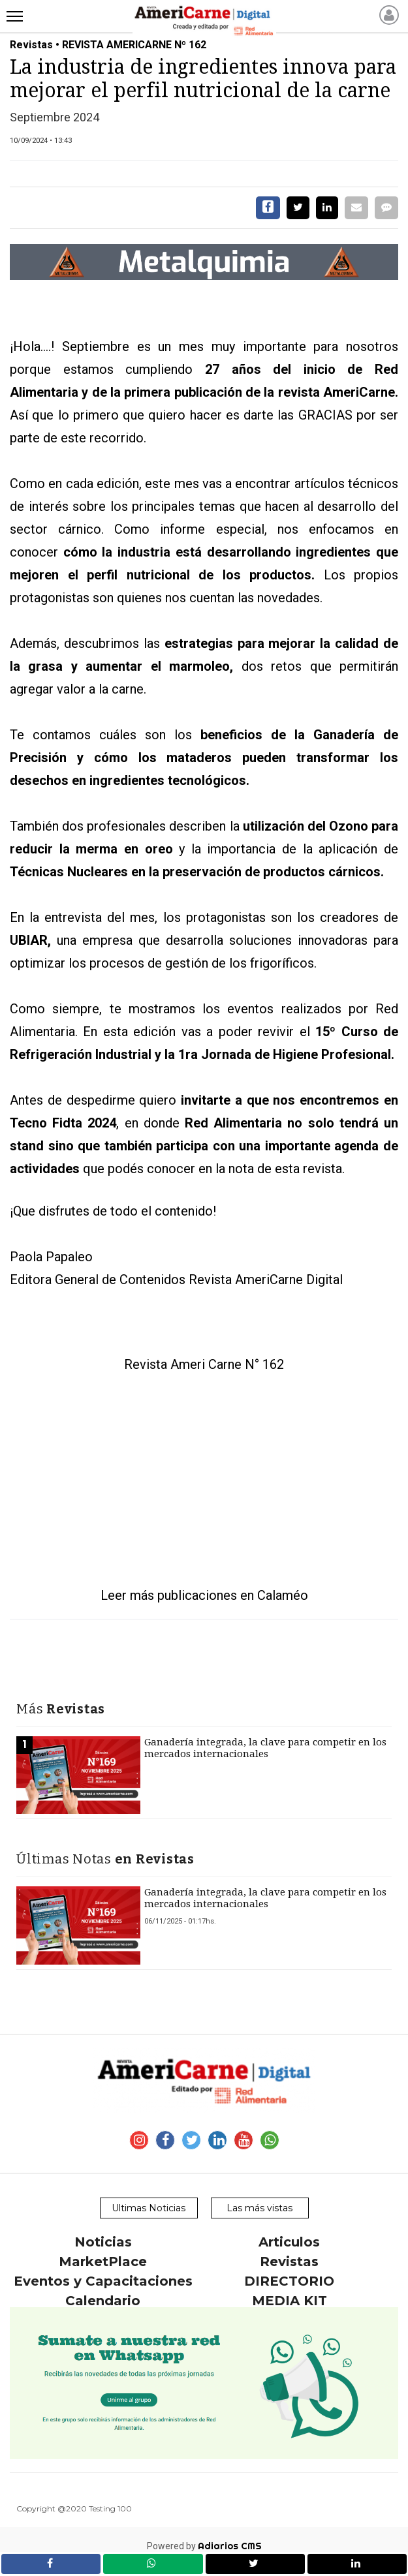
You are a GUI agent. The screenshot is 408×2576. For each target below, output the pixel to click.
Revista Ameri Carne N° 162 (204, 1364)
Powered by (204, 2546)
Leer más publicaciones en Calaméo (204, 1595)
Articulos (289, 2242)
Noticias (103, 2242)
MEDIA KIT (289, 2300)
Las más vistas (259, 2208)
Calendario (102, 2300)
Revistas (289, 2261)
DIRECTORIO (289, 2281)
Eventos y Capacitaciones (103, 2281)
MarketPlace (103, 2261)
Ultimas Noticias (148, 2208)
